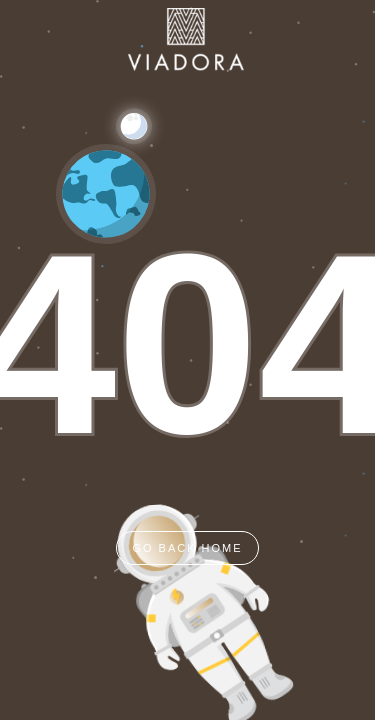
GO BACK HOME (187, 548)
